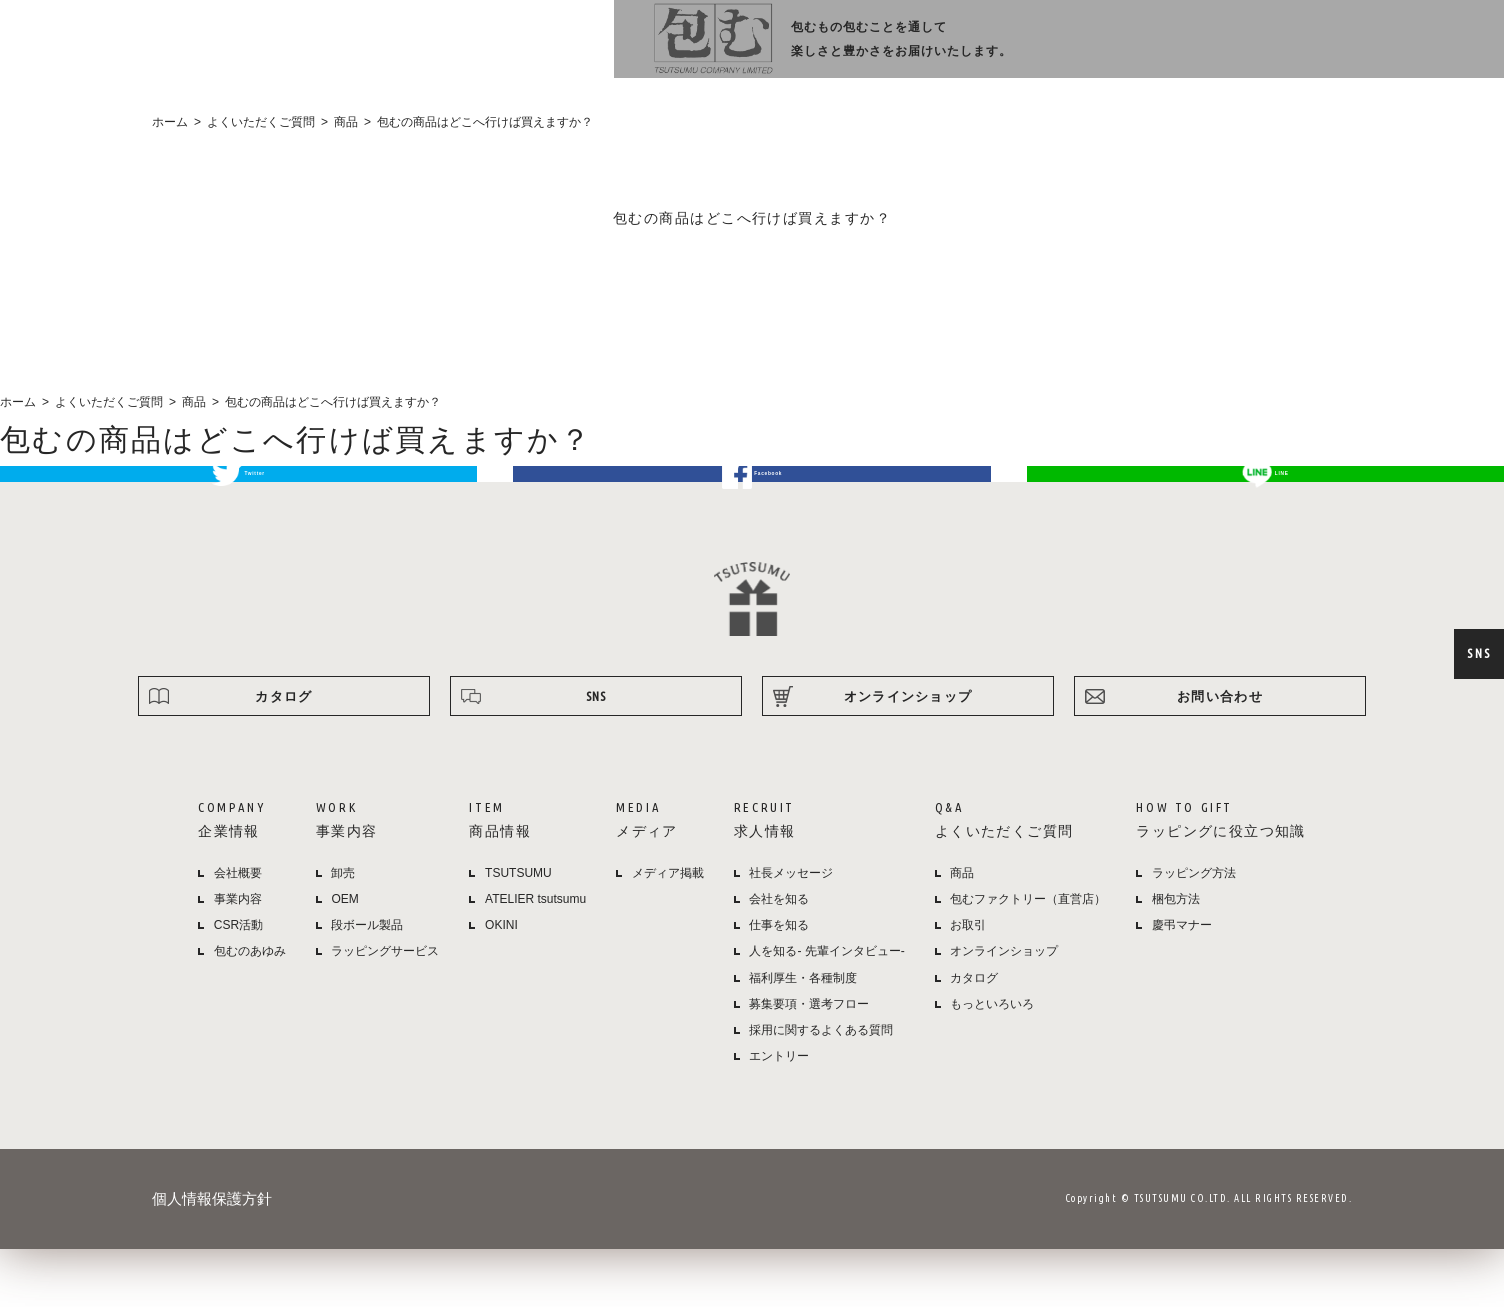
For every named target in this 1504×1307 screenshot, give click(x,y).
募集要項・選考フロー (809, 1062)
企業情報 (640, 51)
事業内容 (737, 51)
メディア (915, 51)
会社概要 (238, 931)
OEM (344, 957)
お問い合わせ (1220, 754)
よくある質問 (1114, 51)
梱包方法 (1176, 957)
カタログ (283, 754)
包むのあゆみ (250, 1009)
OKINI (501, 983)
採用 (1008, 51)
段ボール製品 (367, 983)
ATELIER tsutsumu (535, 957)
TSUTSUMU (518, 931)
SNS (1479, 653)
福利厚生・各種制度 (803, 1036)
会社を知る (779, 957)
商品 (962, 931)
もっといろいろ (992, 1062)
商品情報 (826, 51)
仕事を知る (779, 983)
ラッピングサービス (385, 1009)
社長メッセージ (791, 931)
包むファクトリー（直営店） (1028, 957)
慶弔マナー (1182, 983)
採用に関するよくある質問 (821, 1088)
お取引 (968, 983)
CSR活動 (238, 983)
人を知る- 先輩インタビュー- (826, 1009)
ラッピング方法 (1236, 51)
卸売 (343, 931)
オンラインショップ (1377, 51)
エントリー (779, 1114)
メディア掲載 (668, 931)
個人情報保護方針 (212, 1256)
